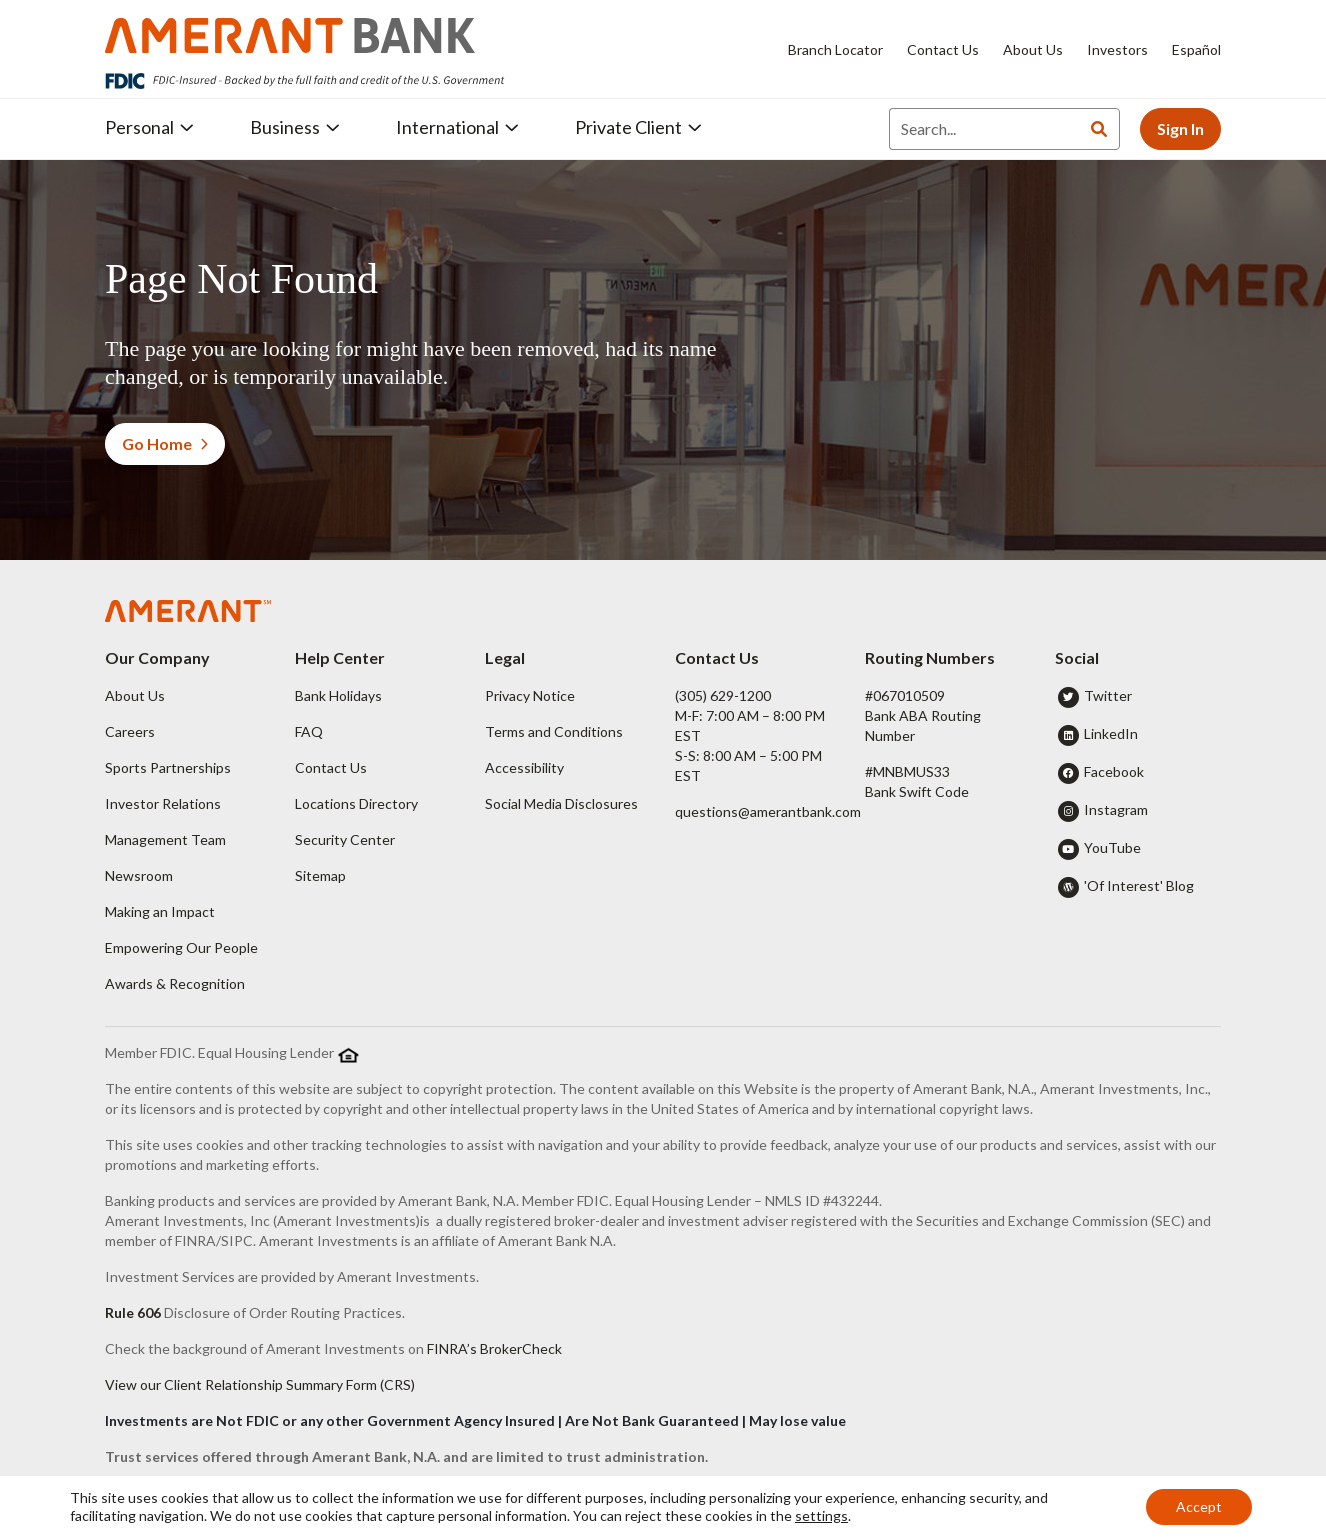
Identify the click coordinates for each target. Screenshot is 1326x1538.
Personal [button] (149, 127)
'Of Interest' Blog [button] (1139, 885)
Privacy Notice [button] (530, 695)
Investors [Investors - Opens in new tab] (1117, 49)
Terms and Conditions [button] (554, 731)
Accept (1199, 1506)
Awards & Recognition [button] (175, 983)
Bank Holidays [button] (338, 695)
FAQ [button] (309, 731)
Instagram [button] (1116, 809)
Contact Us (943, 49)
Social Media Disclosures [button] (561, 803)
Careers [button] (130, 731)
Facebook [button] (1114, 771)
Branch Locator (835, 49)
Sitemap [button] (320, 875)
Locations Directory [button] (356, 803)
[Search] (984, 129)
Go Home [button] (165, 443)
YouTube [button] (1112, 847)
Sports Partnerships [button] (168, 767)
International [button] (457, 127)
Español (1196, 49)
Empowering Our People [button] (181, 947)
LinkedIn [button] (1111, 733)
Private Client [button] (638, 127)
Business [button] (295, 127)
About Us (1033, 49)
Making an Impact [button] (160, 911)
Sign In (1180, 128)
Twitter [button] (1108, 695)
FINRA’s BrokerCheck (494, 1348)
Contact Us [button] (331, 767)
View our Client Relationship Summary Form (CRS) (260, 1384)
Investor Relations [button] (163, 803)
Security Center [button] (345, 839)
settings (821, 1515)
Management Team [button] (165, 839)
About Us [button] (135, 695)
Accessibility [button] (524, 767)
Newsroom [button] (139, 875)
